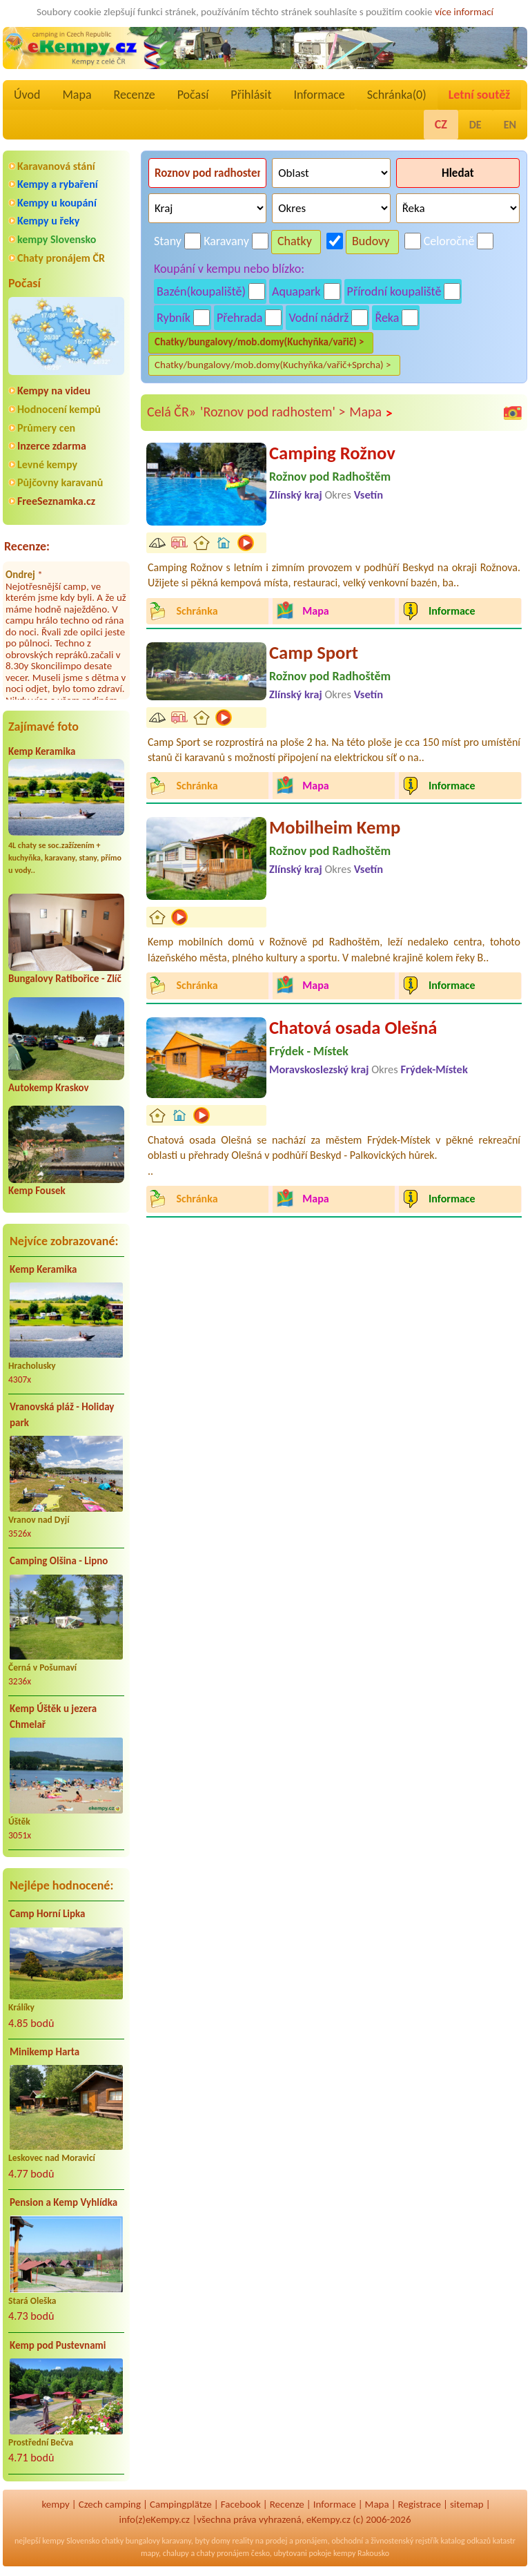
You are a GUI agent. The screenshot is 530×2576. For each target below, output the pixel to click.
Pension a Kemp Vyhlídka (63, 2202)
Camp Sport (313, 653)
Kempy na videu (53, 390)
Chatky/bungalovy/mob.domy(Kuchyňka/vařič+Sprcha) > (273, 364)
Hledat (458, 173)
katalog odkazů (465, 2541)
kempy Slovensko (56, 239)
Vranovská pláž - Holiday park (62, 1415)
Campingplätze (181, 2504)
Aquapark (296, 291)
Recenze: (27, 546)
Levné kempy (47, 464)
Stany (167, 241)
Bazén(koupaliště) (201, 291)
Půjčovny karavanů (60, 482)
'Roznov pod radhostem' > (272, 411)
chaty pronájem (223, 2553)
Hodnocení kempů (59, 409)
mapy (150, 2553)
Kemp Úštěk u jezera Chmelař (53, 1716)
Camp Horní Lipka (47, 1913)
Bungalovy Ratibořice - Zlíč (64, 978)
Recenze (134, 94)
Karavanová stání (56, 166)
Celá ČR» (171, 411)
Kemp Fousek (37, 1190)
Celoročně (449, 241)
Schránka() (396, 94)
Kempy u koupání (57, 202)
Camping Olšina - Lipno (59, 1561)
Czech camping (110, 2504)
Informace (318, 94)
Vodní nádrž (318, 317)
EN (510, 124)
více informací (464, 12)
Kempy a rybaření (57, 184)
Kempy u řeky (48, 220)
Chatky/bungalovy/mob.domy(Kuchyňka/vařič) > (259, 342)
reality (242, 2541)
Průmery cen (46, 427)
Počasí (193, 94)
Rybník (173, 317)
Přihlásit (250, 94)
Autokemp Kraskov (48, 1088)
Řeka (387, 317)
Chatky (294, 241)
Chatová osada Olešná (353, 1028)
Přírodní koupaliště (394, 291)
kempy (55, 2504)
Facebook (241, 2504)
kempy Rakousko (361, 2553)
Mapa (76, 94)
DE (475, 124)
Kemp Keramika (41, 751)
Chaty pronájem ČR (61, 258)
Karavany (226, 241)
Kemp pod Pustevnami (58, 2345)
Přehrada (239, 317)
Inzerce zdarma (51, 445)
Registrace (419, 2504)
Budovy (371, 241)
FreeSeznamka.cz (56, 501)
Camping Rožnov (332, 453)
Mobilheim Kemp (334, 827)
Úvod (27, 94)
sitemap (467, 2504)
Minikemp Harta (44, 2052)
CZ (441, 124)
